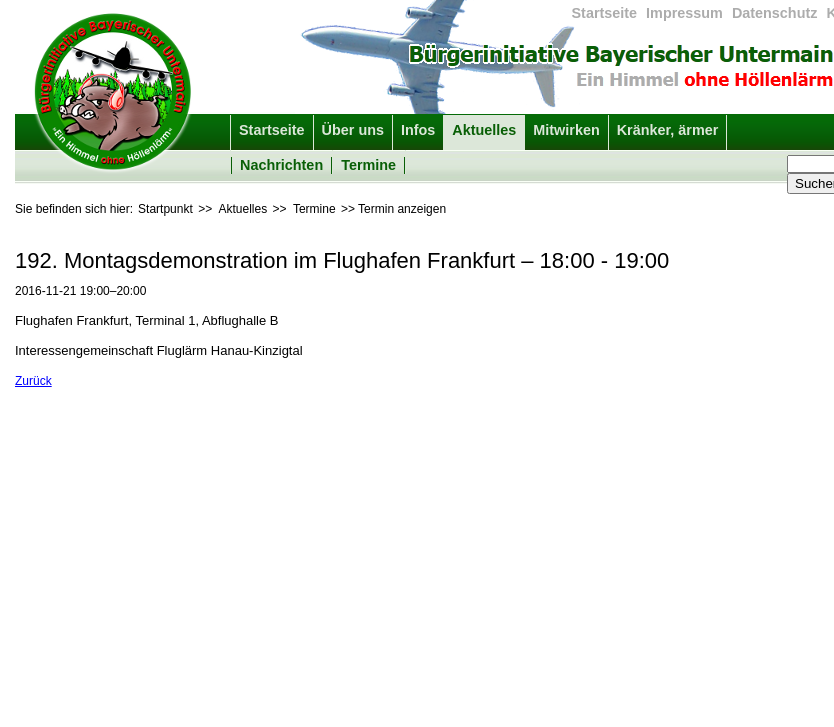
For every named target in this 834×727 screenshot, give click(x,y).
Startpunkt (165, 209)
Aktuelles (484, 130)
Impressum (684, 13)
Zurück (33, 381)
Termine (368, 165)
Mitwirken (566, 130)
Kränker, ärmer (668, 130)
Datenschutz (775, 13)
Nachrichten (281, 165)
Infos (418, 130)
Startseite (605, 13)
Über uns (353, 130)
